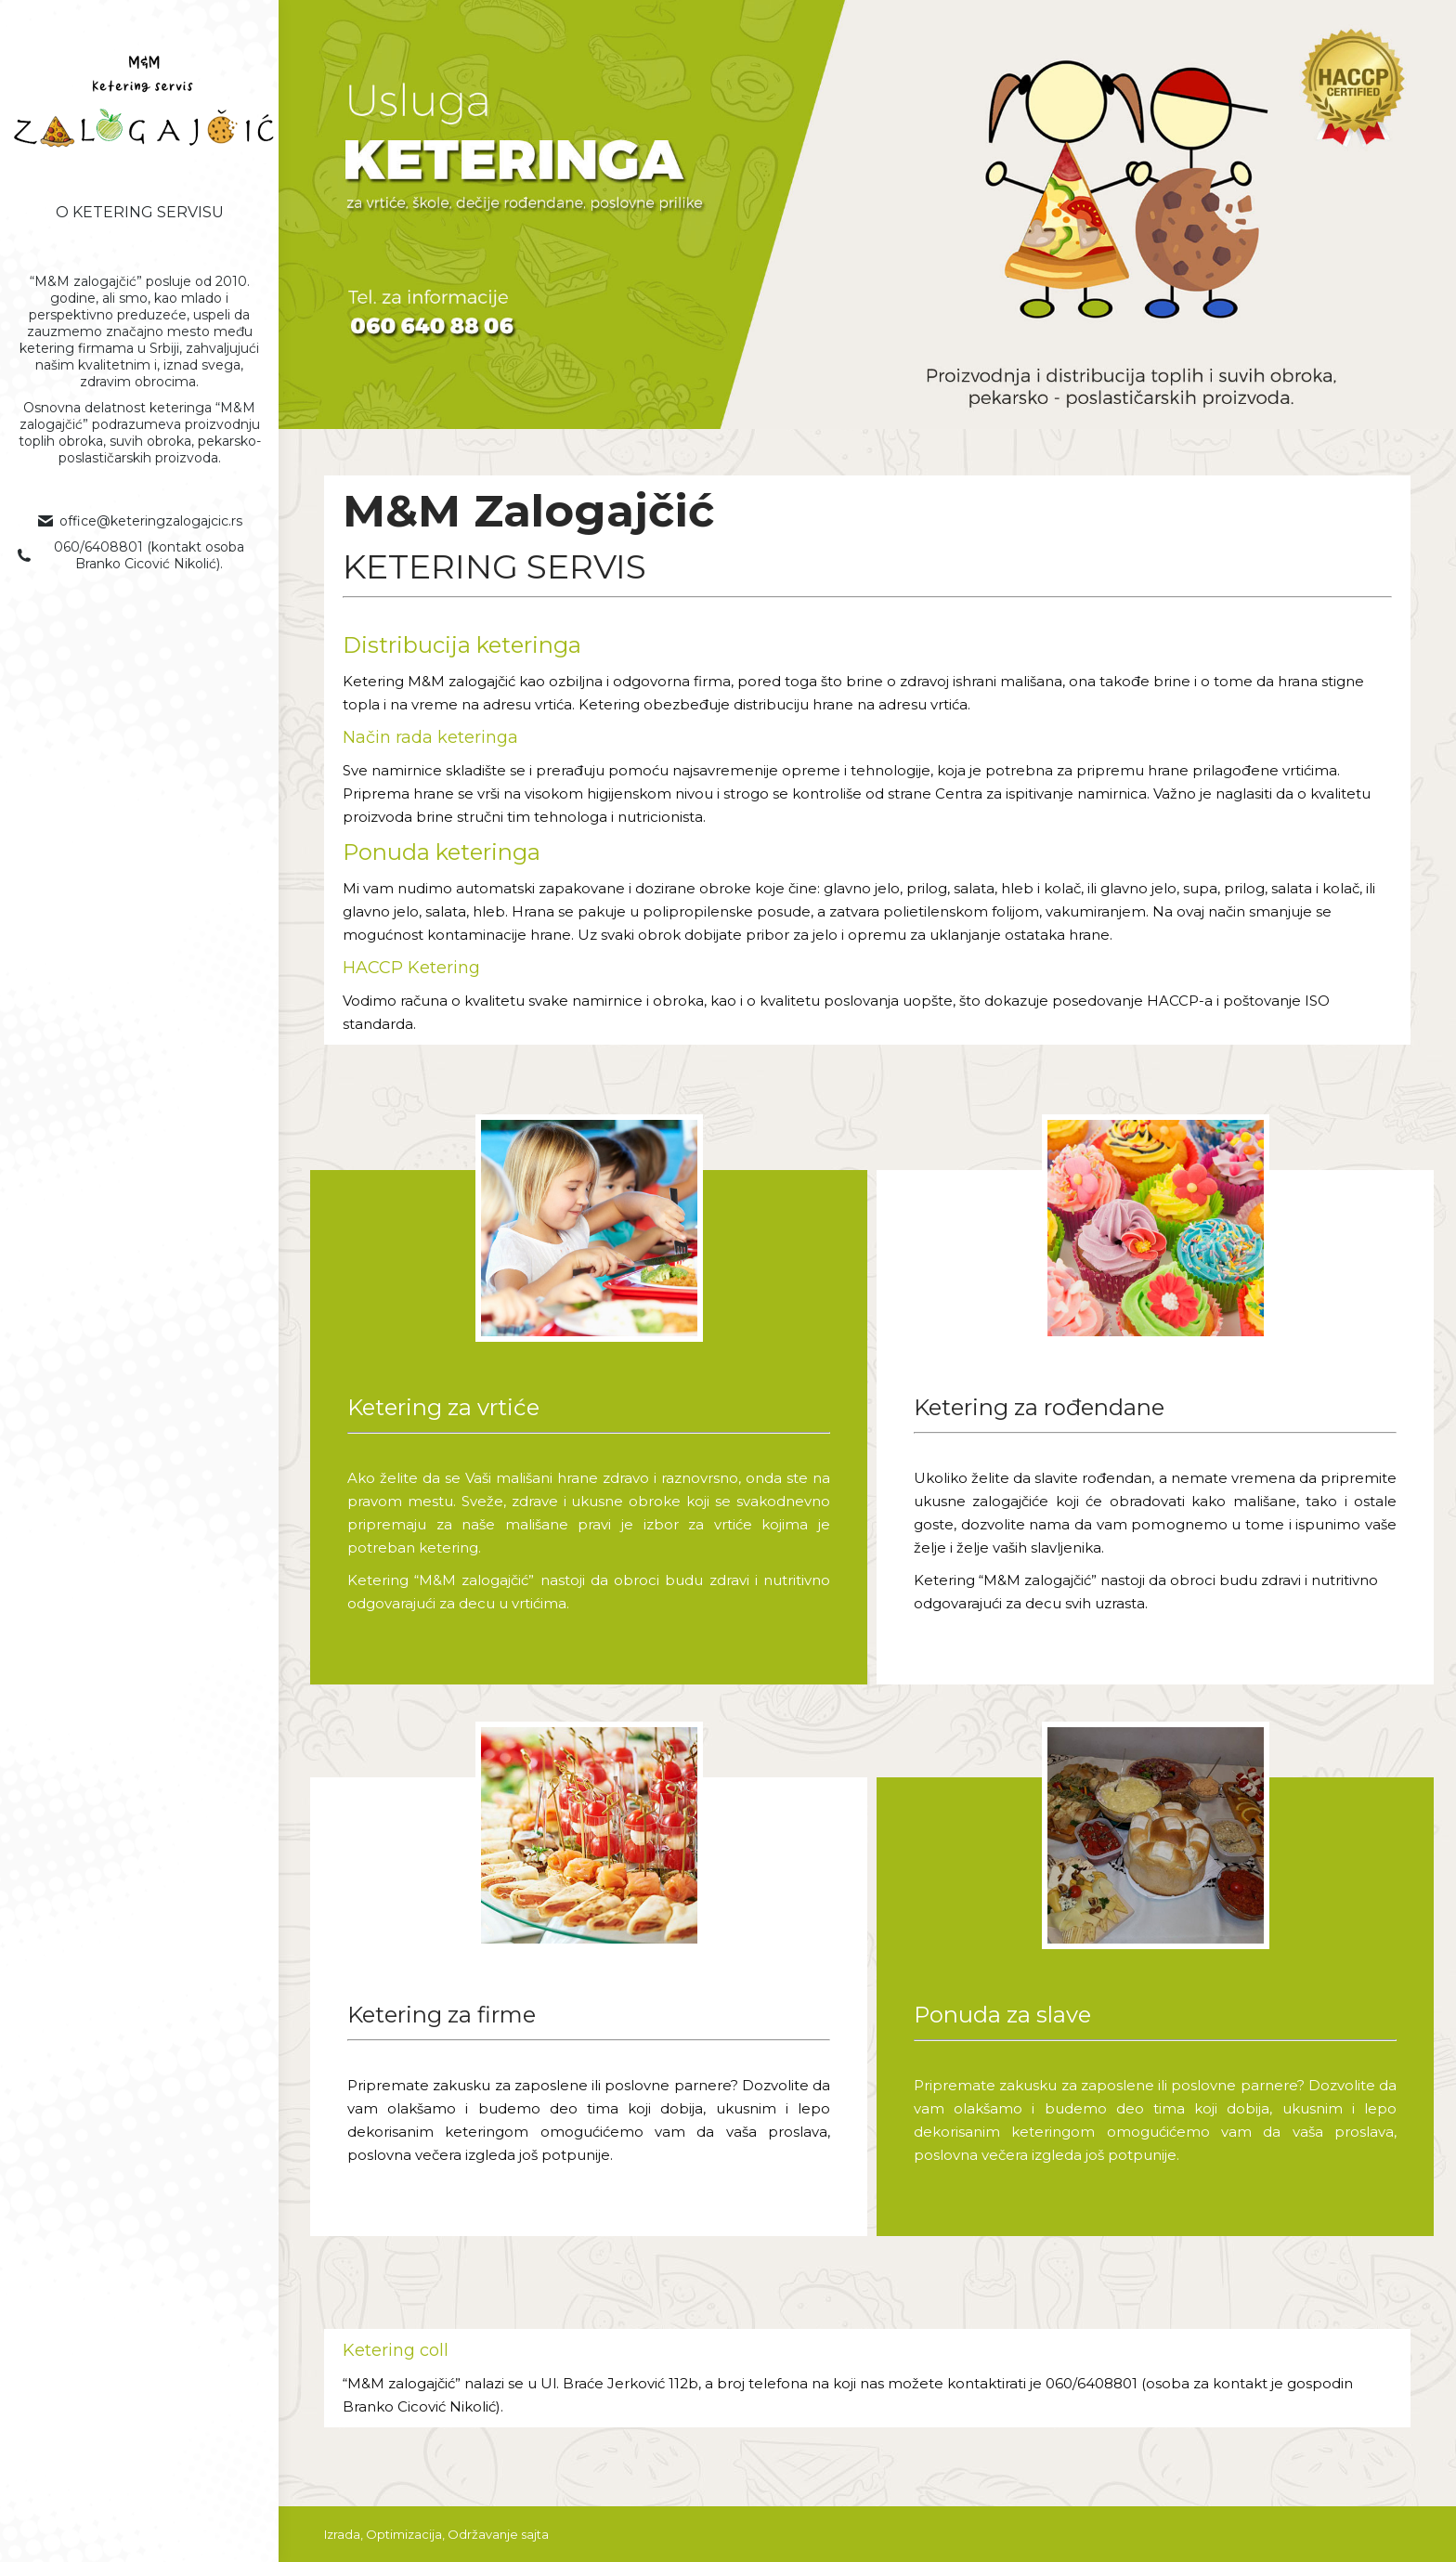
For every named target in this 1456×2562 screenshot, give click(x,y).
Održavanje (483, 2534)
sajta (535, 2534)
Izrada (342, 2534)
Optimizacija (404, 2534)
